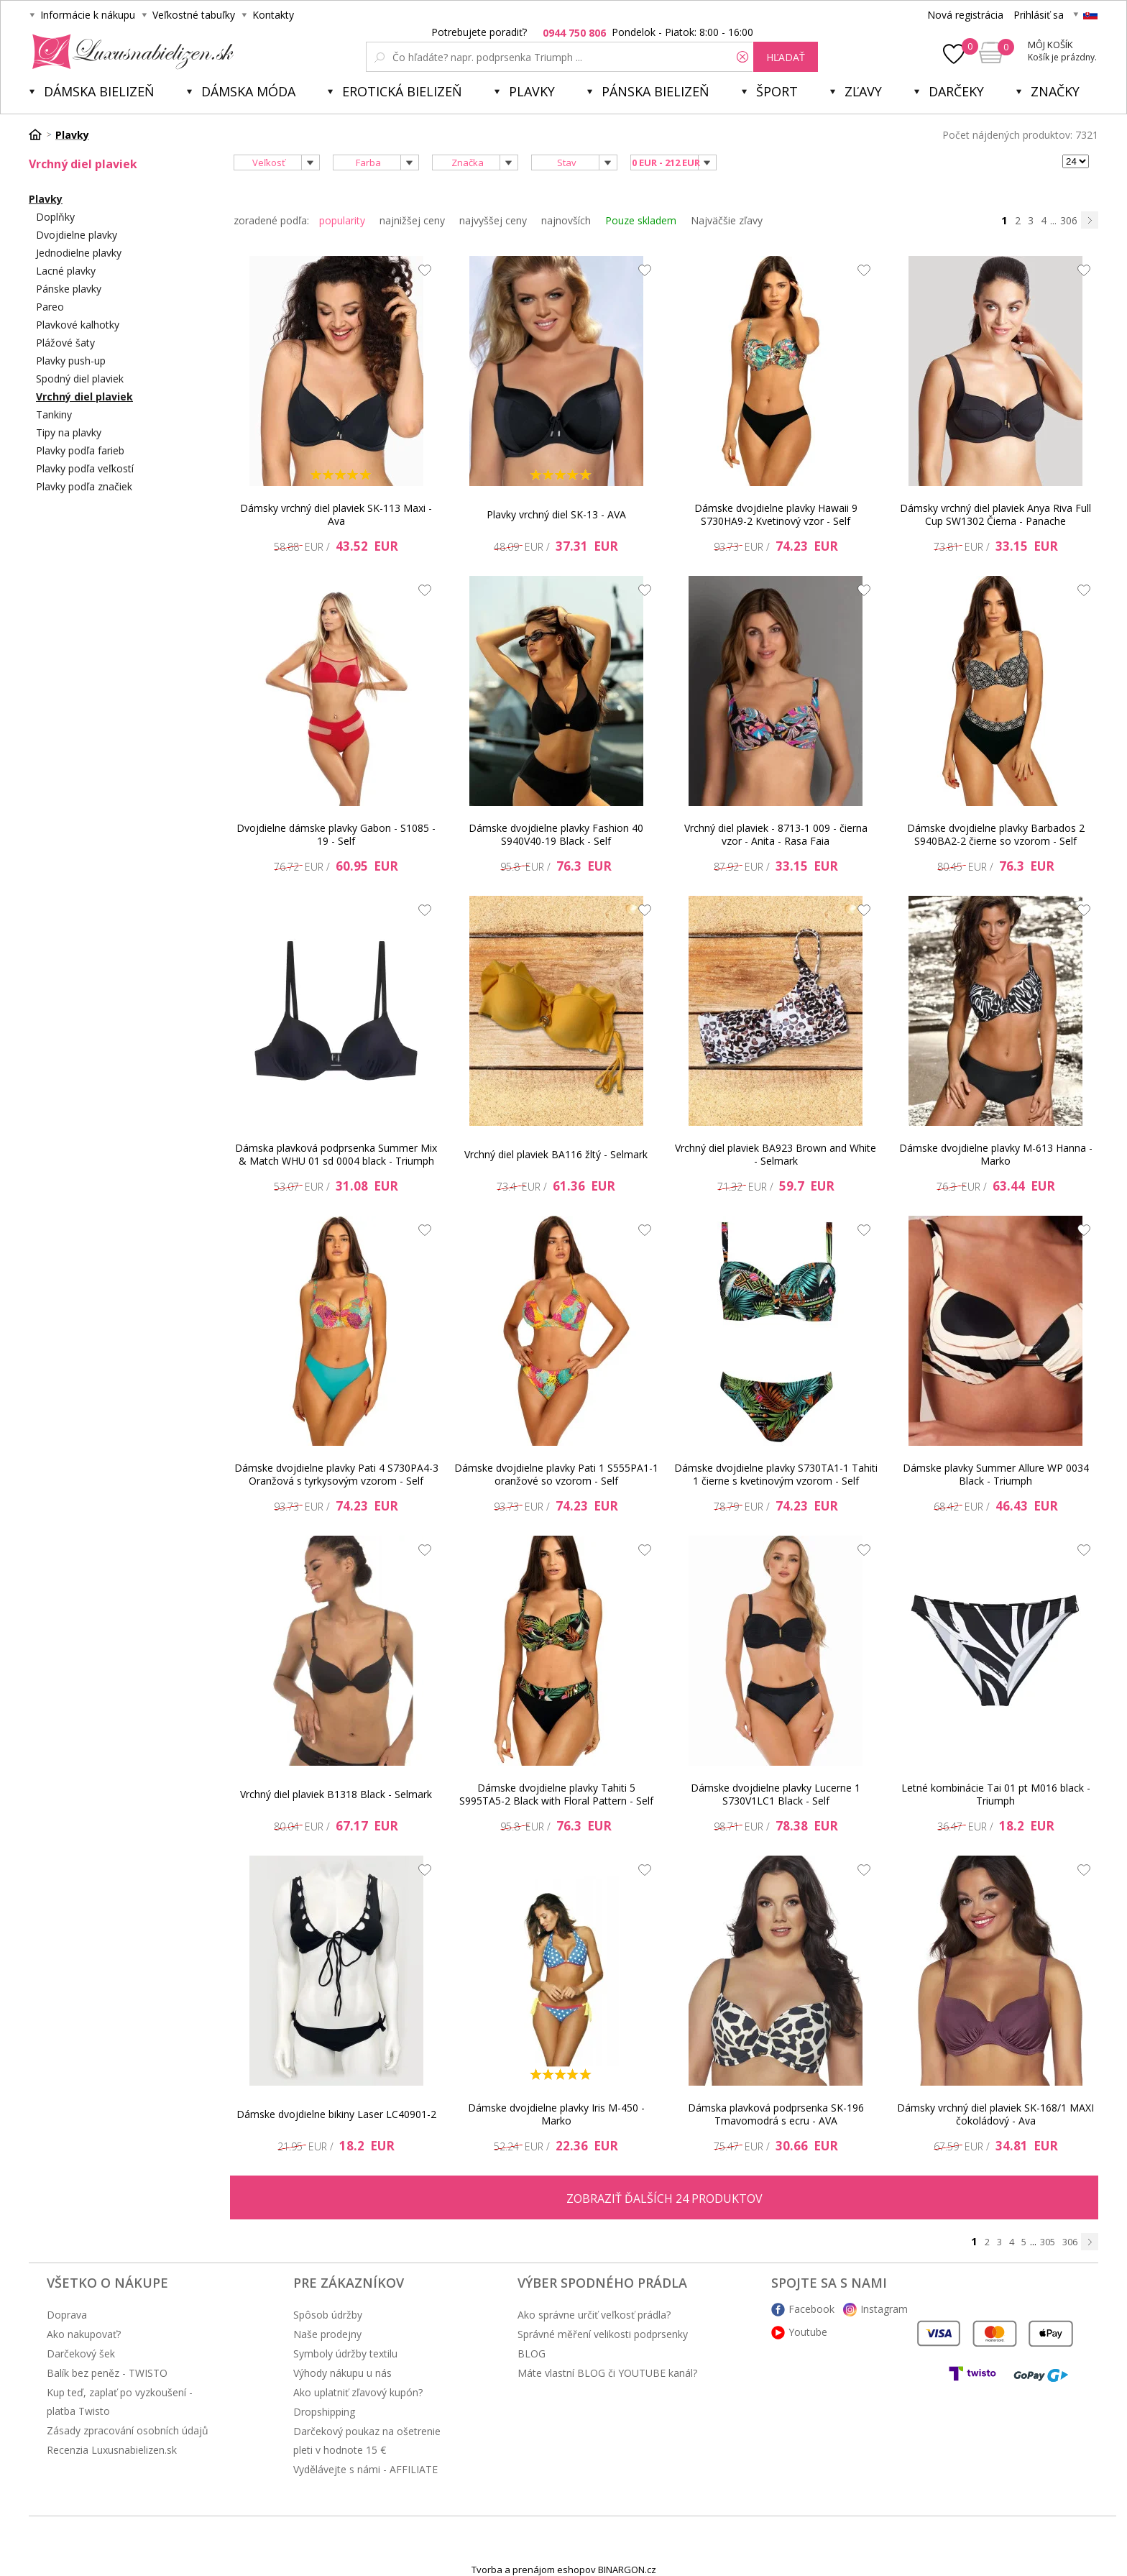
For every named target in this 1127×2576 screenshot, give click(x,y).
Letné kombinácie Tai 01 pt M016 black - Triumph (995, 1794)
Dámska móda (248, 91)
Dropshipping (324, 2412)
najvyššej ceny (493, 220)
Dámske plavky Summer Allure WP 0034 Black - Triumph (996, 1474)
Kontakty (273, 15)
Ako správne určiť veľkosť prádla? (594, 2314)
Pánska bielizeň (655, 91)
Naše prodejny (327, 2334)
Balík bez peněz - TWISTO (107, 2373)
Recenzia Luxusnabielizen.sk (112, 2450)
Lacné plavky (66, 271)
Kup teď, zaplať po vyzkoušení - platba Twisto (120, 2401)
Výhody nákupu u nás (342, 2373)
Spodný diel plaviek (80, 378)
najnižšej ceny (412, 220)
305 (1047, 2241)
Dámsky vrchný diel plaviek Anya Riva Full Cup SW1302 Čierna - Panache (995, 514)
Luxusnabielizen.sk (130, 52)
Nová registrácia (965, 15)
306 (1068, 220)
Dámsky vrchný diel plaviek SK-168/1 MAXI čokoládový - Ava (995, 2114)
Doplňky (55, 217)
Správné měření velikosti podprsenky (603, 2334)
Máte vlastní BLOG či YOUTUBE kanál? (607, 2373)
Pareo (50, 306)
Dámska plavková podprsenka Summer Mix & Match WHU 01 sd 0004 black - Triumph (336, 1154)
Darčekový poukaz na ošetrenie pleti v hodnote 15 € (367, 2440)
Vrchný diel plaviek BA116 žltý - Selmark (556, 1154)
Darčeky (956, 91)
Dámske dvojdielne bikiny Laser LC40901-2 (336, 2114)
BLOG (532, 2353)
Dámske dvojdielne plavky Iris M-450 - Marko (556, 2114)
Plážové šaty (65, 342)
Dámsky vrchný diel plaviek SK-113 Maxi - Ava (336, 514)
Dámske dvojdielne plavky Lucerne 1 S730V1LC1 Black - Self (775, 1794)
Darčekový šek (81, 2353)
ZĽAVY (863, 91)
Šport (777, 91)
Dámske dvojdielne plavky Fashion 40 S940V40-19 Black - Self (556, 834)
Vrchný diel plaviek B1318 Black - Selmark (336, 1794)
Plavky (532, 91)
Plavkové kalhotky (77, 324)
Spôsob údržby (327, 2314)
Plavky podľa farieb (80, 450)
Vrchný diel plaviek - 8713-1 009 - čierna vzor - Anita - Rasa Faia (776, 834)
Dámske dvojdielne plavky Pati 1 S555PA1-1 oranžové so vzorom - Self (556, 1474)
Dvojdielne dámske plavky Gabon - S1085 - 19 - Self (336, 834)
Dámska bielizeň (99, 91)
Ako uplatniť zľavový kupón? (358, 2392)
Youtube (807, 2332)
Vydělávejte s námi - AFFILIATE (365, 2469)
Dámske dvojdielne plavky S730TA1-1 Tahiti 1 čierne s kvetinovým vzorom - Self (776, 1474)
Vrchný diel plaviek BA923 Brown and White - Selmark (775, 1154)
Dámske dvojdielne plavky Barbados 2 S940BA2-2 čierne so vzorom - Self (996, 834)
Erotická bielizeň (402, 91)
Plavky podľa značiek (84, 486)
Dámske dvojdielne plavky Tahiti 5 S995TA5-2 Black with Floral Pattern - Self (556, 1794)
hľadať (785, 57)
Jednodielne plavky (78, 253)
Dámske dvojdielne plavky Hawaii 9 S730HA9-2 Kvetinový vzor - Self (775, 514)
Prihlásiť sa (1038, 15)
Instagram (884, 2309)
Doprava (67, 2314)
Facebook (811, 2309)
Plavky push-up (71, 360)
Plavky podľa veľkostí (85, 468)
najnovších (566, 220)
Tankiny (54, 414)
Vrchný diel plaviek (84, 396)
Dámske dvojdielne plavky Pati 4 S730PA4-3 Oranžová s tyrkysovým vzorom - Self (336, 1474)
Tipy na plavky (68, 432)
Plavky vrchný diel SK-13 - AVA (556, 514)
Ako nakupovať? (84, 2334)
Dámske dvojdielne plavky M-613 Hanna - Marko (995, 1154)
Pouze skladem (640, 220)
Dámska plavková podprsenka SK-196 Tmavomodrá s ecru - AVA (776, 2114)
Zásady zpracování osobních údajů (127, 2430)
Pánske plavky (68, 288)
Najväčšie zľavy (727, 220)
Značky (1055, 91)
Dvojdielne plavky (76, 235)
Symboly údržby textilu (345, 2353)
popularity (342, 220)
